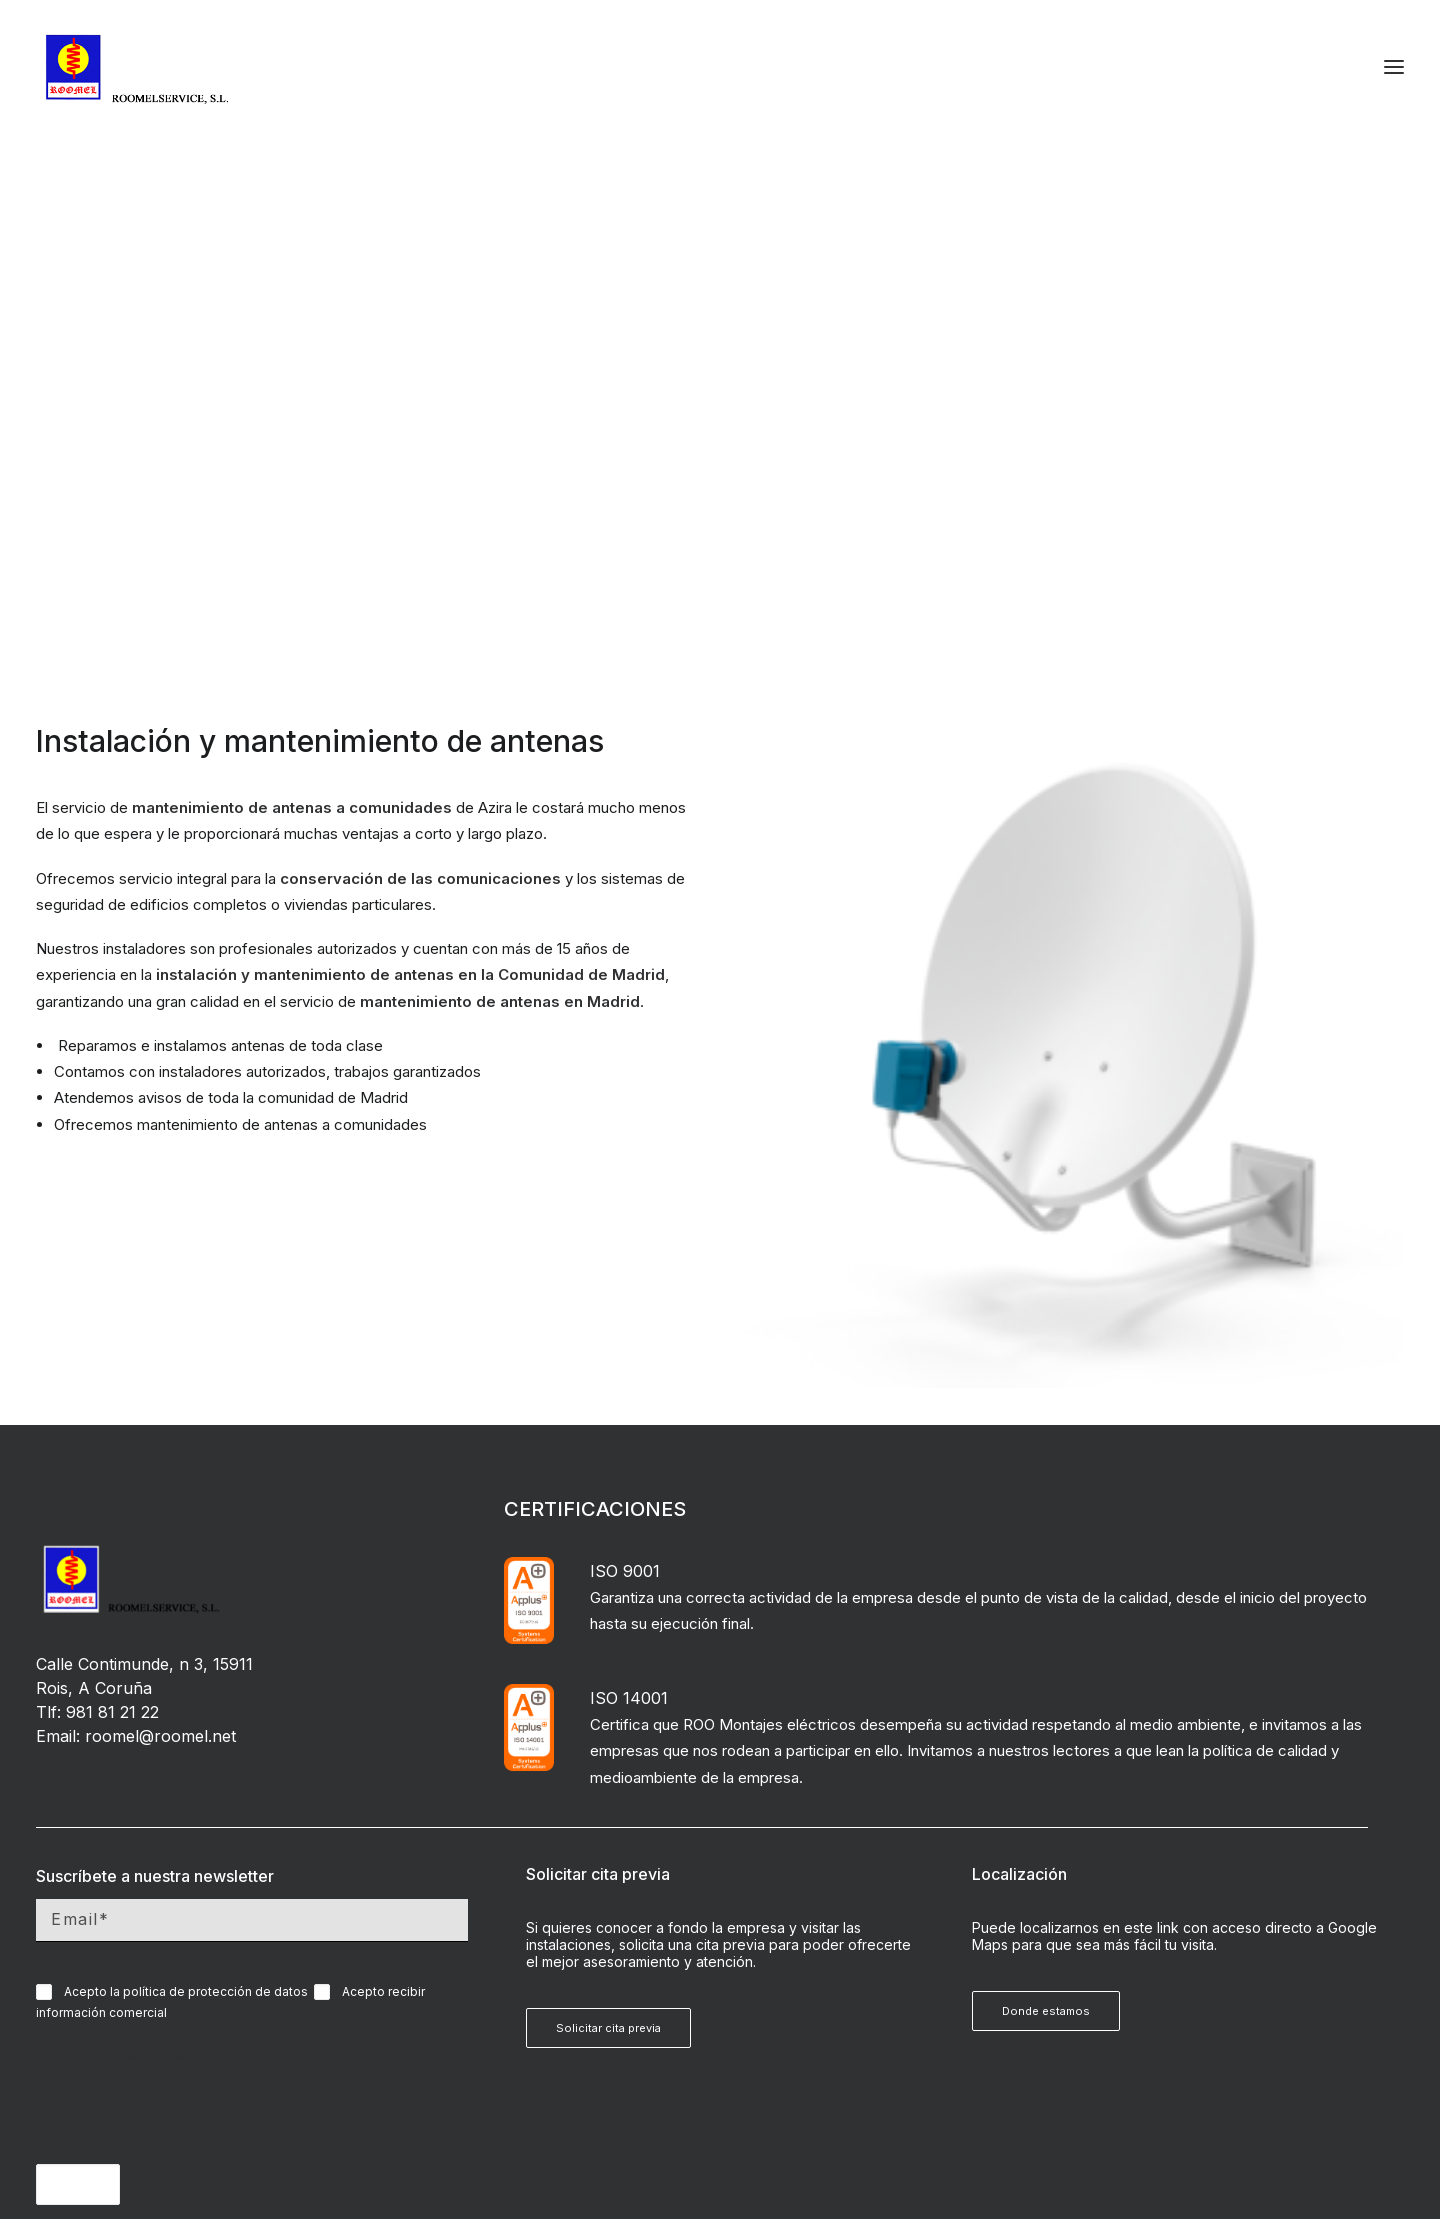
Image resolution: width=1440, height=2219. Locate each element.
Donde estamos (1046, 1547)
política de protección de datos (215, 1527)
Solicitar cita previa (608, 1564)
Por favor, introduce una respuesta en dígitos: (208, 1633)
